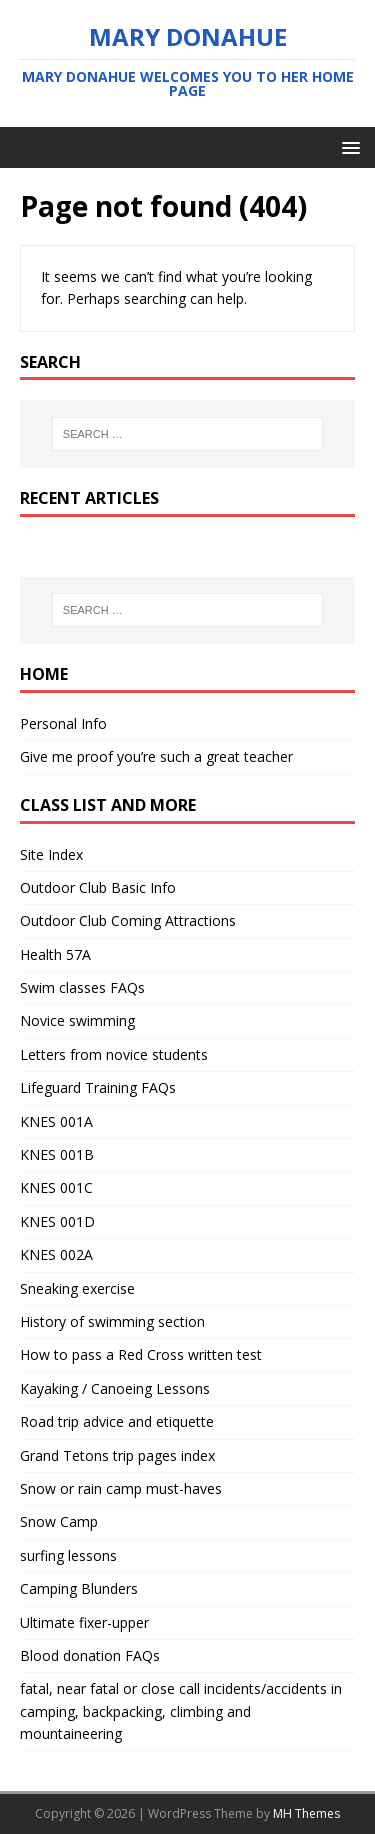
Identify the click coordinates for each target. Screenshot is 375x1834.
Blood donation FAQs (90, 1655)
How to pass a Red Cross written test (141, 1354)
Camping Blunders (79, 1588)
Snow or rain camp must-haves (121, 1488)
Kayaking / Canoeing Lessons (115, 1388)
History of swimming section (112, 1321)
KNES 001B (57, 1154)
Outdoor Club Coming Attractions (128, 920)
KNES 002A (56, 1254)
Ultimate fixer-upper (84, 1622)
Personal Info (63, 723)
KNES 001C (56, 1187)
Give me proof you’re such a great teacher (156, 756)
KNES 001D (57, 1221)
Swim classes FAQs (82, 987)
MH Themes (306, 1813)
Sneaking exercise (77, 1288)
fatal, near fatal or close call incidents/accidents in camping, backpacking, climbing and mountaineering (181, 1711)
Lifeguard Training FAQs (98, 1087)
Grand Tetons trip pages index (117, 1455)
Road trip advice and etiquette (117, 1421)
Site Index (51, 854)
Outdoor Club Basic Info (98, 887)
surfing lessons (68, 1555)
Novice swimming (77, 1020)
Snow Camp (59, 1521)
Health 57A (55, 954)
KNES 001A (56, 1121)
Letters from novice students (114, 1054)
